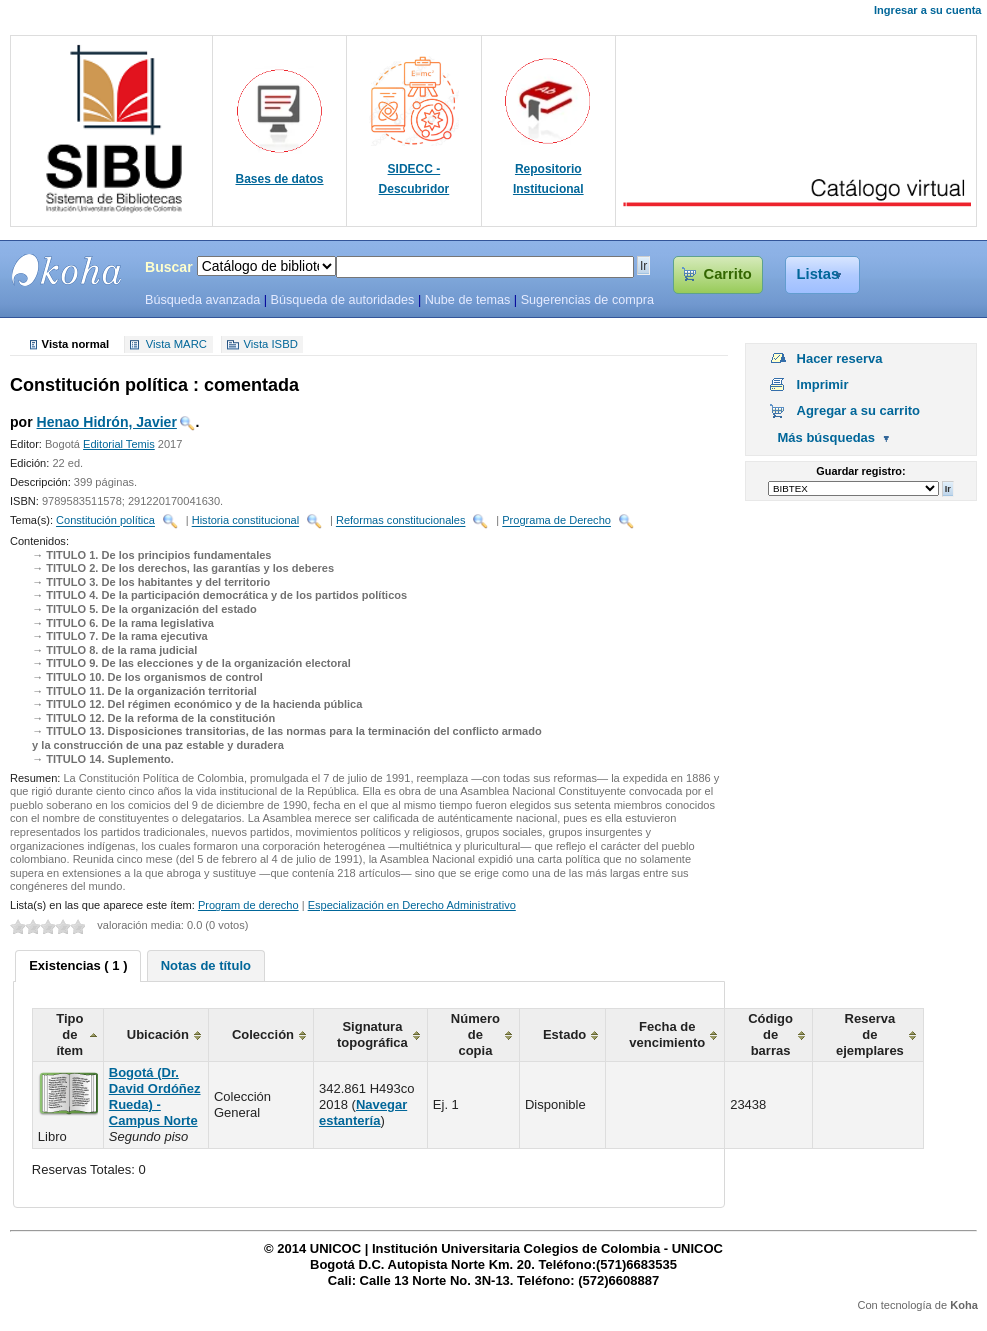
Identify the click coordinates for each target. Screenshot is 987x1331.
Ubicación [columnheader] (158, 1034)
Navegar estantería (363, 1112)
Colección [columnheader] (263, 1034)
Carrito (728, 274)
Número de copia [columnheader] (475, 1034)
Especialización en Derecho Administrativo (412, 905)
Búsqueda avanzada (202, 300)
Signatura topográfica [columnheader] (372, 1034)
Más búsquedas (827, 437)
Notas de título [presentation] (206, 965)
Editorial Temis (119, 444)
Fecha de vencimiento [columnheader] (667, 1034)
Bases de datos (280, 179)
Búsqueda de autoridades (342, 300)
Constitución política (105, 521)
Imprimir (823, 384)
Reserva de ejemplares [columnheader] (870, 1034)
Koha (964, 1305)
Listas (818, 274)
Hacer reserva (840, 358)
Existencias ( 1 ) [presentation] (78, 965)
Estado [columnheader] (564, 1034)
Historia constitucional (245, 521)
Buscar (169, 267)
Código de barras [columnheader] (770, 1034)
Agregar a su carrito (859, 410)
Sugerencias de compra (587, 300)
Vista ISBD (270, 345)
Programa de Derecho (556, 521)
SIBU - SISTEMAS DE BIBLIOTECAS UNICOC (67, 270)
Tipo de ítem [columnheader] (69, 1034)
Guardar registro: (860, 471)
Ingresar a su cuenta (927, 10)
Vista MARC (176, 345)
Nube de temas (468, 300)
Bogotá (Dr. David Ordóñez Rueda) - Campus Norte (155, 1096)
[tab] (78, 966)
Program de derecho (248, 905)
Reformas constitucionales (401, 521)
